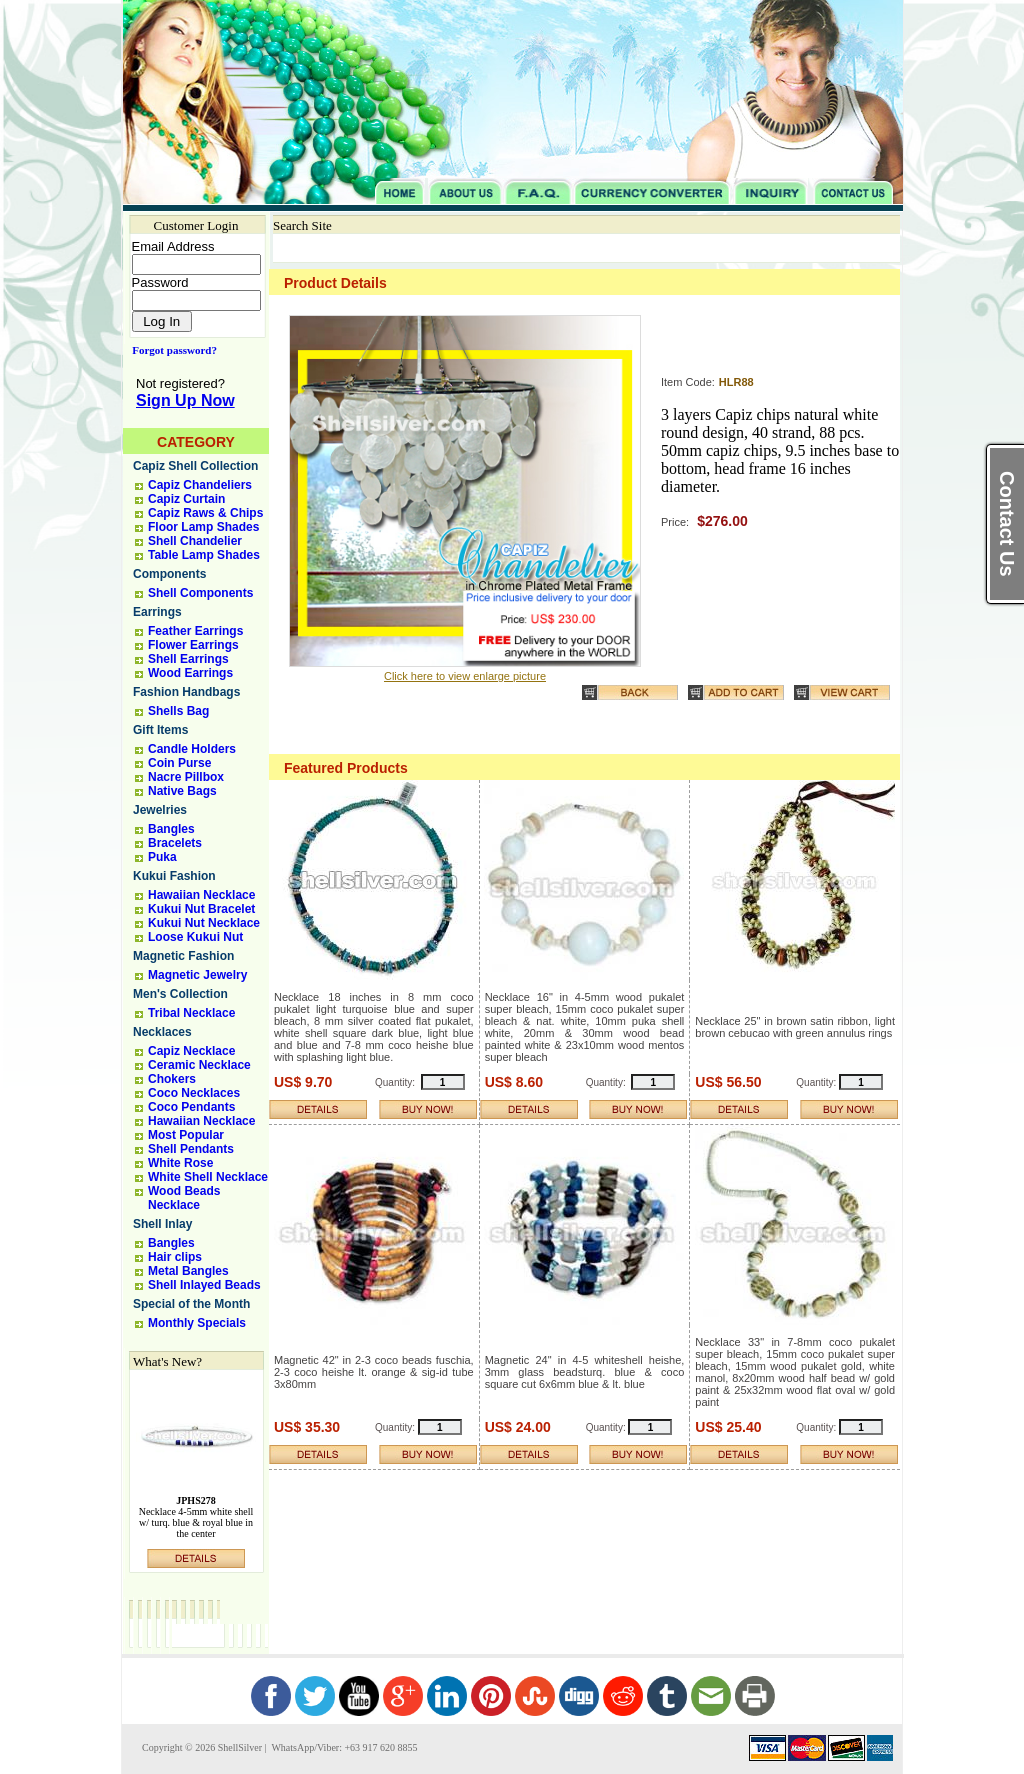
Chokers (172, 1079)
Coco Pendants (191, 1107)
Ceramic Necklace (199, 1065)
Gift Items (160, 730)
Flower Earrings (193, 645)
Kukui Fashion (174, 876)
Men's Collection (180, 994)
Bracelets (175, 843)
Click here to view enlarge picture (465, 676)
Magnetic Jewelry (197, 975)
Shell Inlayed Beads (204, 1285)
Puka (162, 857)
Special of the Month (191, 1304)
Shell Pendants (191, 1149)
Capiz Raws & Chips (205, 513)
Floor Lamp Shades (203, 527)
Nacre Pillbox (186, 777)
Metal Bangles (188, 1271)
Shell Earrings (188, 659)
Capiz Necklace (191, 1051)
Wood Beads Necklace (184, 1198)
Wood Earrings (190, 673)
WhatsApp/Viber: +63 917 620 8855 (343, 1747)
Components (169, 574)
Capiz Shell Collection (195, 466)
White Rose (180, 1163)
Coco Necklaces (194, 1093)
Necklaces (162, 1032)
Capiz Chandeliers (200, 485)
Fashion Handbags (186, 692)
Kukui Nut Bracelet (201, 909)
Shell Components (200, 593)
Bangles (171, 829)
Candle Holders (192, 749)
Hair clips (175, 1257)
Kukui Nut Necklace (204, 923)
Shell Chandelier (195, 541)
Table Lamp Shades (204, 555)
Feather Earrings (195, 631)
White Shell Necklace (208, 1177)
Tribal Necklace (191, 1013)
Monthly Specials (197, 1323)
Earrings (157, 612)
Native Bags (182, 791)
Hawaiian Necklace (201, 895)
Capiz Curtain (186, 499)
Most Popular (186, 1135)
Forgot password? (170, 350)
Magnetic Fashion (183, 956)
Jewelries (160, 810)
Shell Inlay (162, 1224)
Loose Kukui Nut (195, 937)
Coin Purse (179, 763)
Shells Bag (178, 711)
